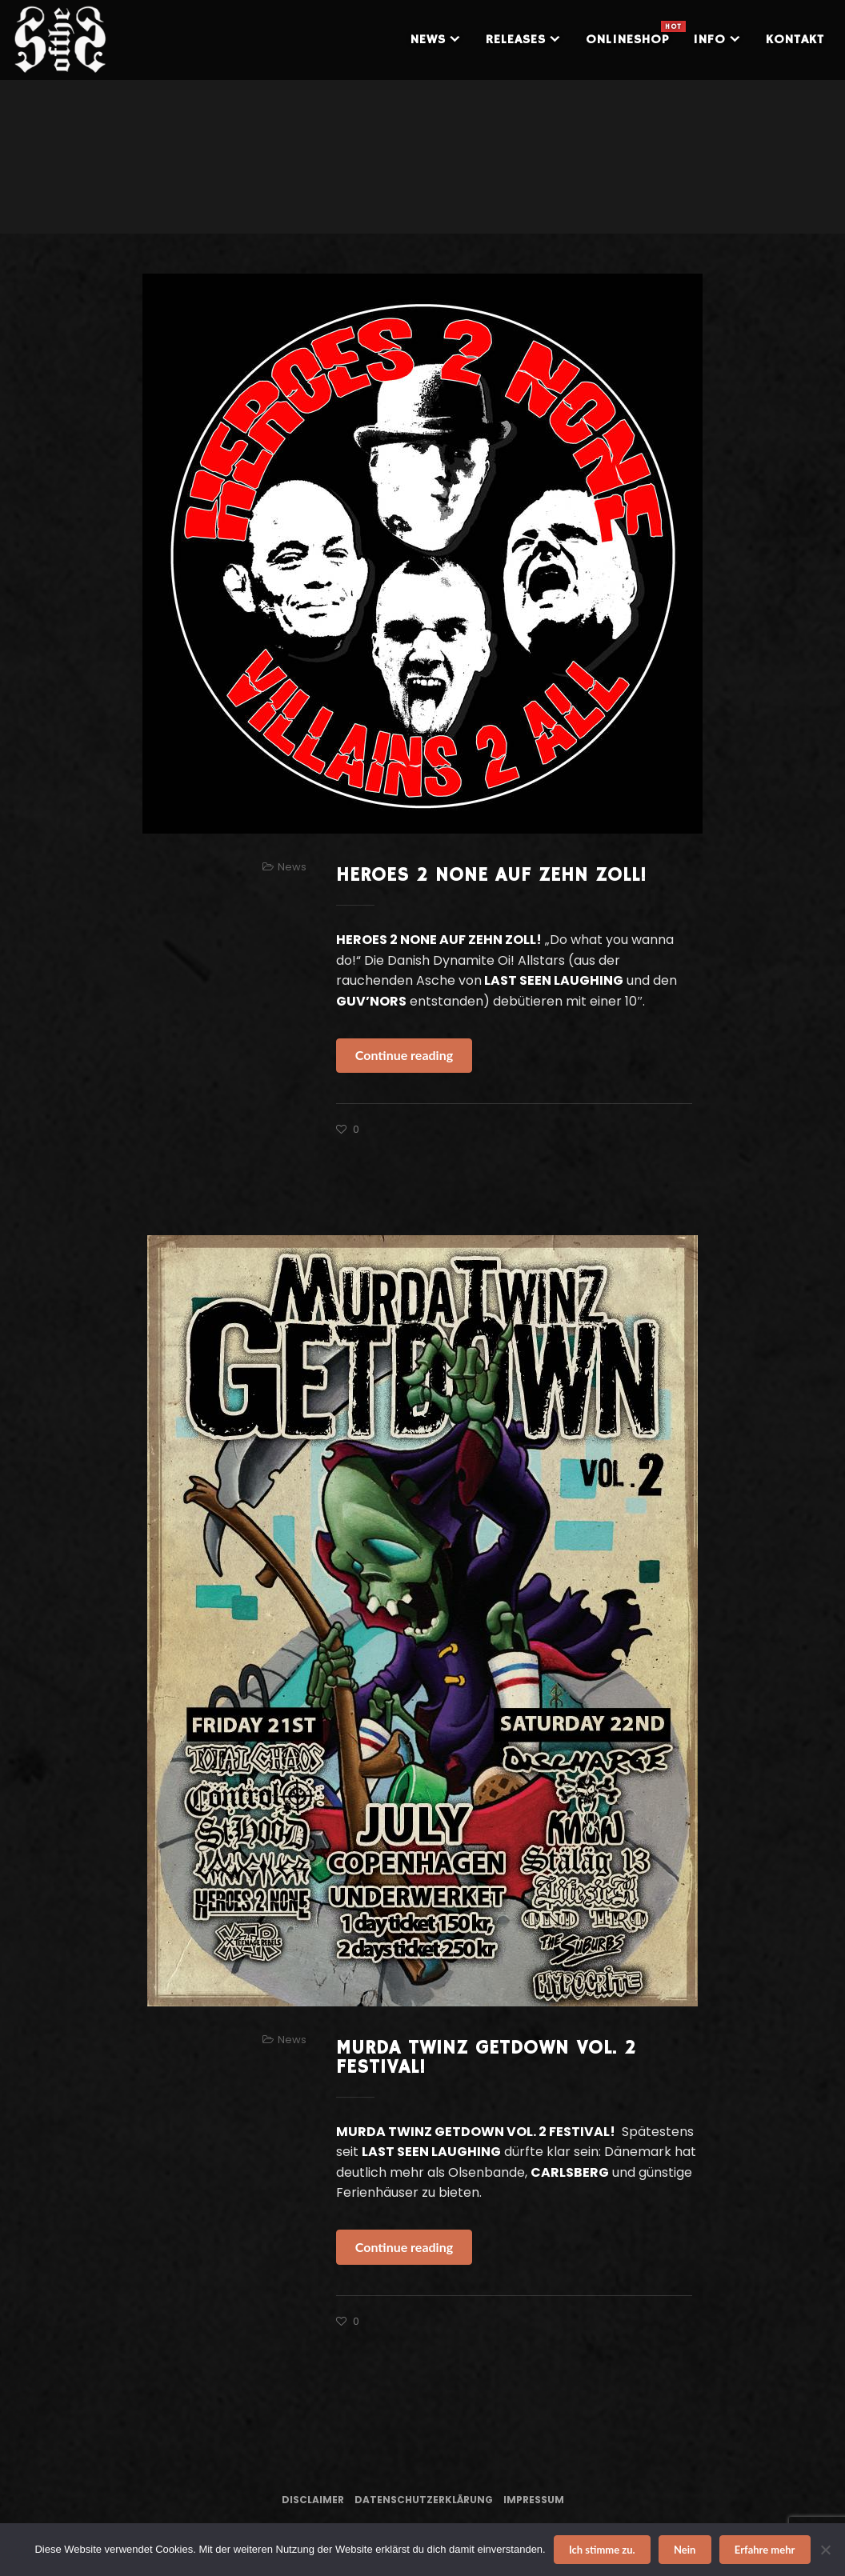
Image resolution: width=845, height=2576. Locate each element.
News (292, 866)
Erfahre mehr (765, 2549)
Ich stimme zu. (602, 2549)
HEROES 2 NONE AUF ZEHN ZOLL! (491, 875)
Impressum (533, 2499)
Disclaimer (313, 2499)
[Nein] (825, 2550)
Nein (684, 2549)
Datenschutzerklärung (423, 2499)
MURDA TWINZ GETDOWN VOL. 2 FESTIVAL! (486, 2057)
